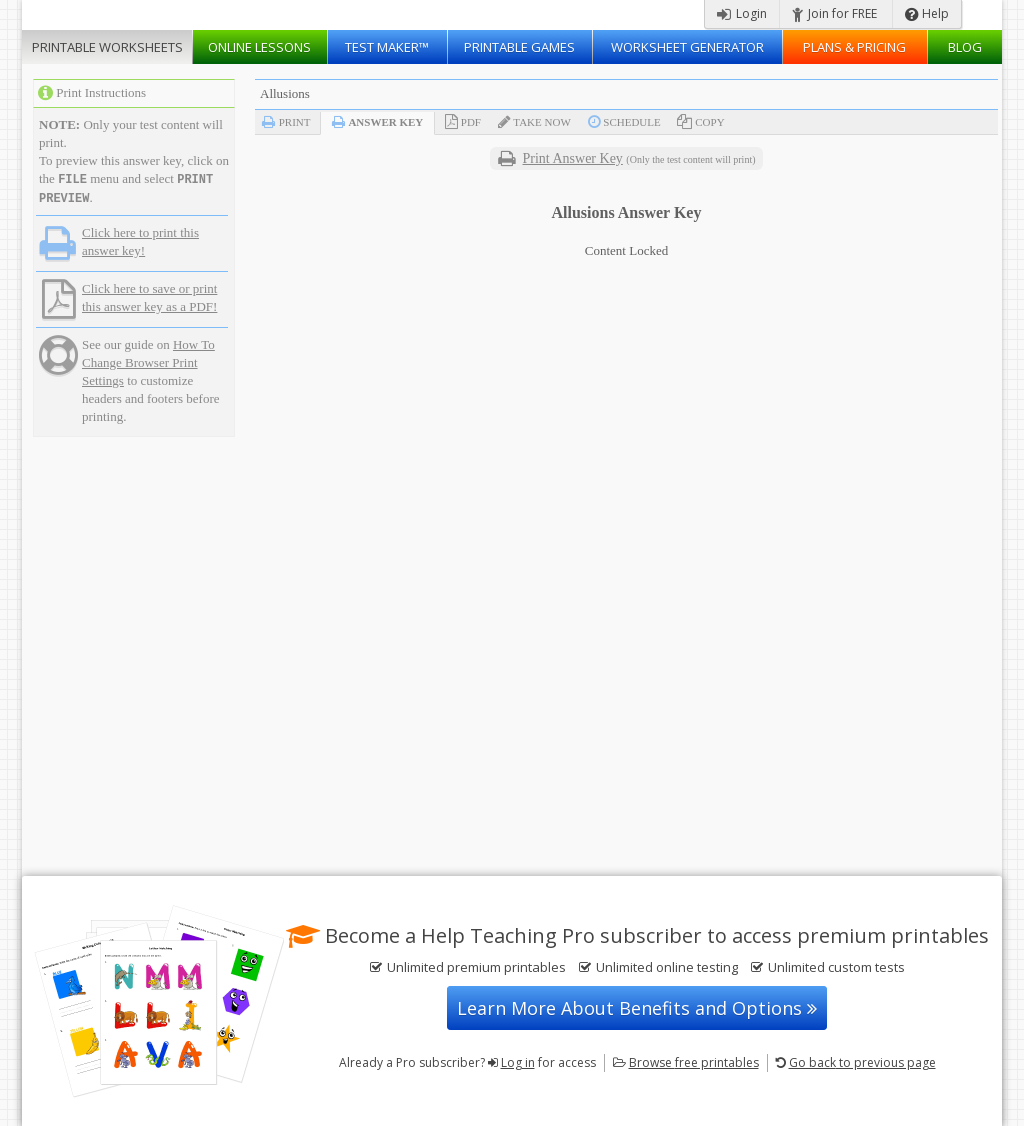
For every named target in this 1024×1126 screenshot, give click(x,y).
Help (927, 13)
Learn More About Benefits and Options (637, 1008)
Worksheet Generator (687, 47)
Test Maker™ (387, 47)
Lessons (259, 47)
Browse (694, 1062)
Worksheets (107, 47)
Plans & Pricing (854, 47)
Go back (862, 1062)
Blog (965, 47)
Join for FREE (834, 13)
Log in (518, 1062)
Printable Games (519, 47)
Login (742, 13)
